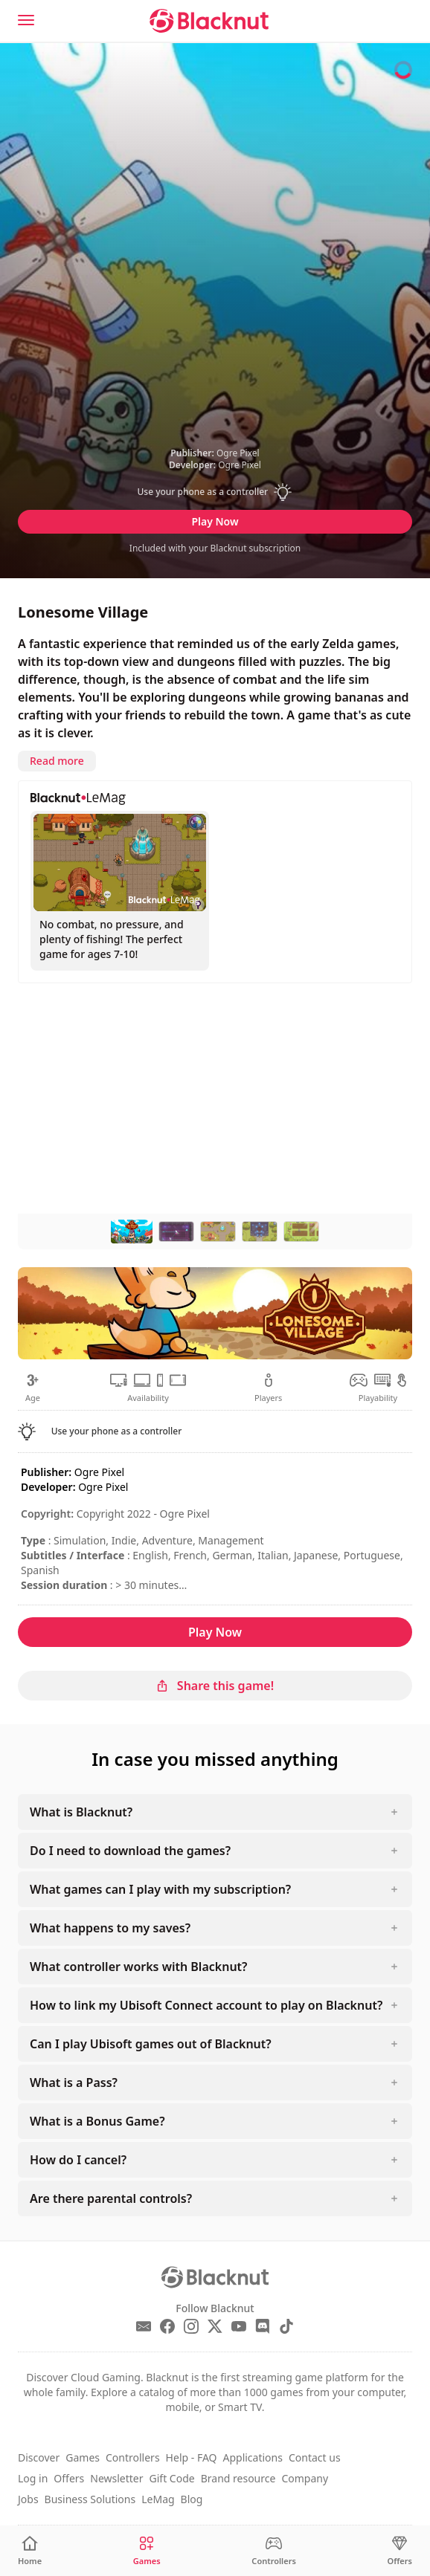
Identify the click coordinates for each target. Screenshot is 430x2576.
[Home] (30, 2551)
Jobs (28, 2499)
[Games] (147, 2551)
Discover (39, 2457)
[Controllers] (273, 2551)
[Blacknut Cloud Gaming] (209, 21)
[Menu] (26, 20)
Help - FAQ (191, 2457)
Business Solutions (90, 2499)
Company (304, 2478)
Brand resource (238, 2478)
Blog (192, 2499)
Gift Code (172, 2478)
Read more (57, 761)
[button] (215, 492)
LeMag (157, 2499)
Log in (33, 2478)
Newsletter (116, 2478)
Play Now (214, 521)
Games (82, 2457)
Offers (69, 2478)
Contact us (315, 2457)
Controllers (133, 2457)
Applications (252, 2457)
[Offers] (400, 2551)
